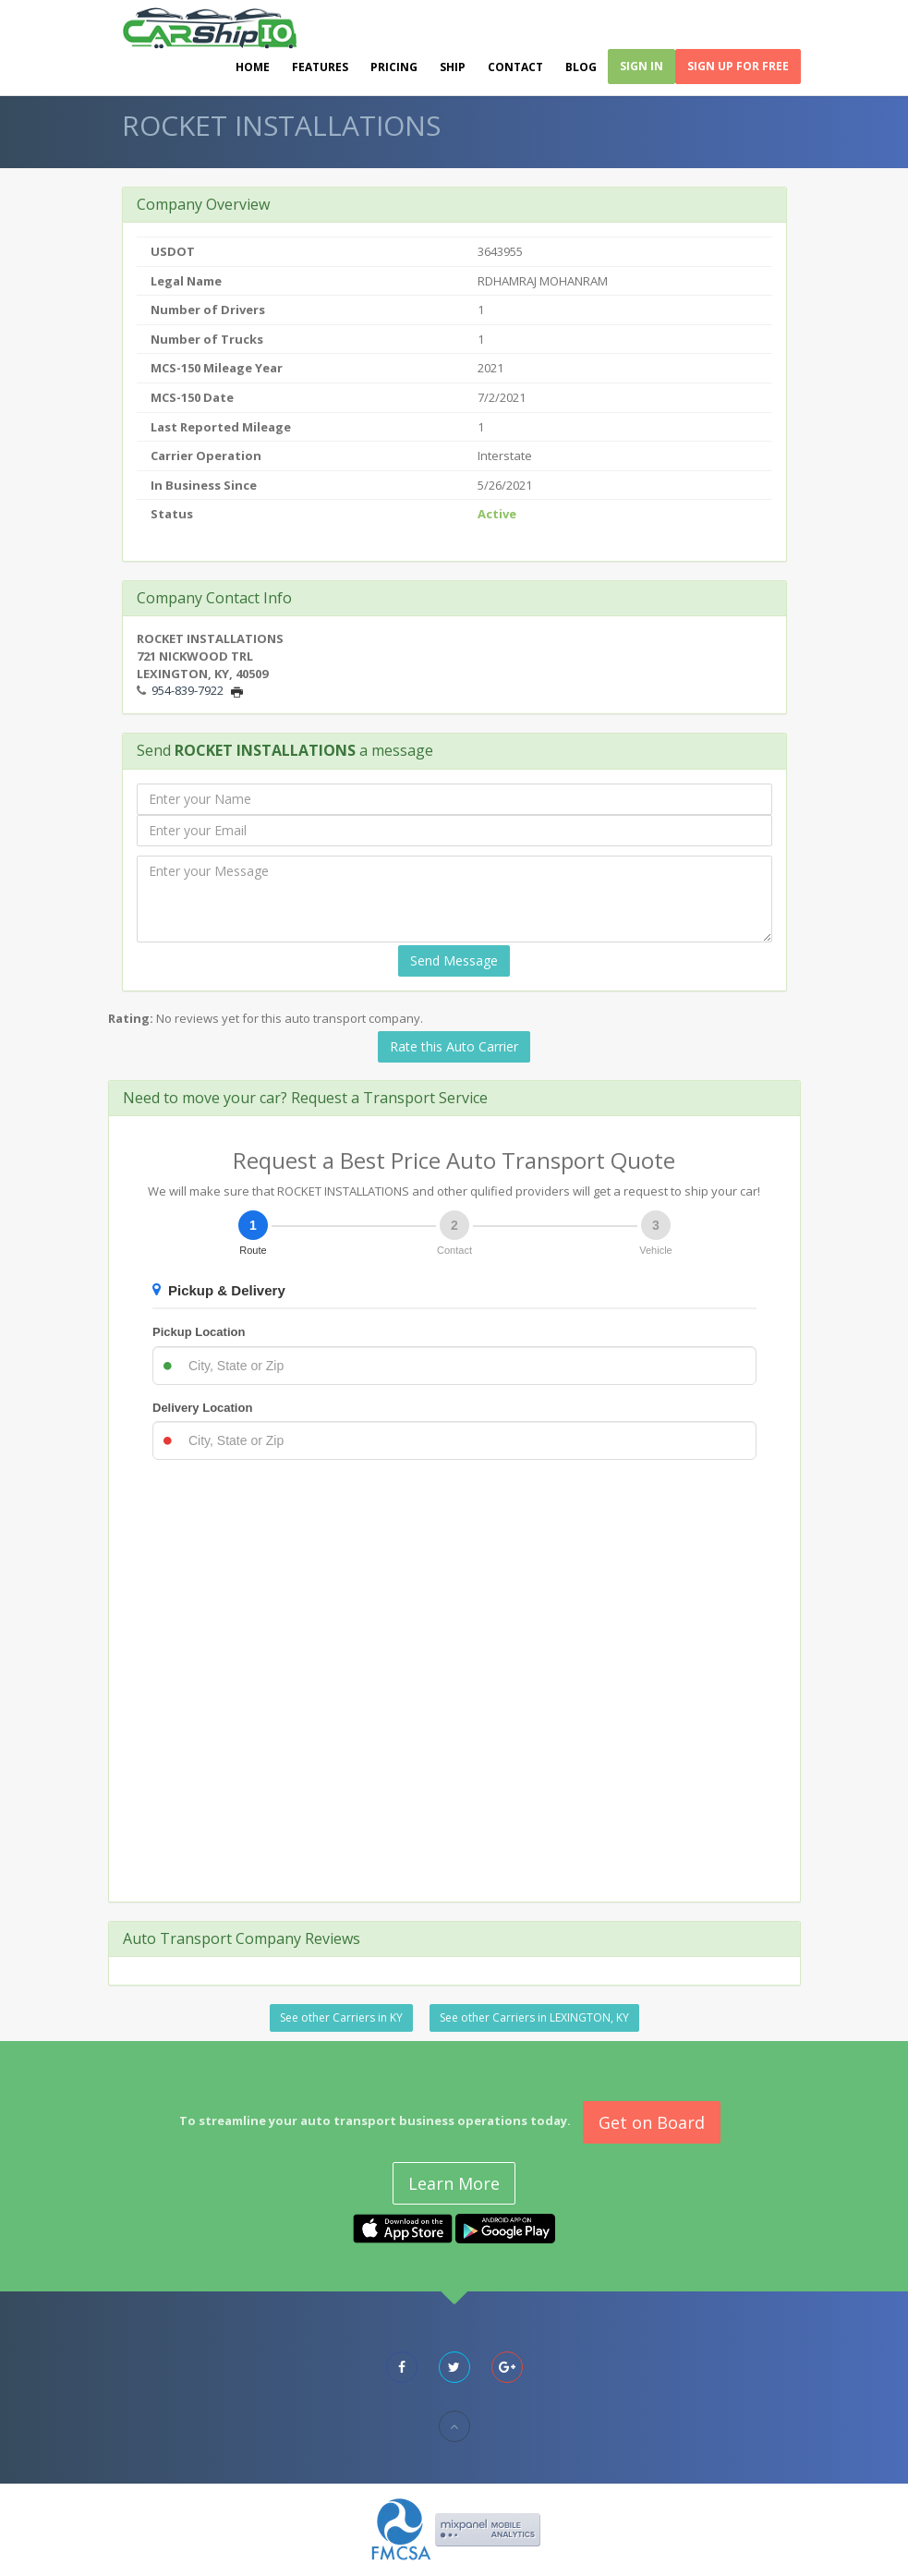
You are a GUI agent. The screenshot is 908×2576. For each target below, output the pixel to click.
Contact (515, 67)
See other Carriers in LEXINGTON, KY (534, 2017)
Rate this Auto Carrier (454, 1046)
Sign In (641, 66)
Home (253, 67)
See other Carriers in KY (341, 2017)
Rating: (130, 1018)
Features (320, 67)
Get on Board (652, 2122)
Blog (581, 67)
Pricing (394, 67)
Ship (453, 67)
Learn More (454, 2183)
